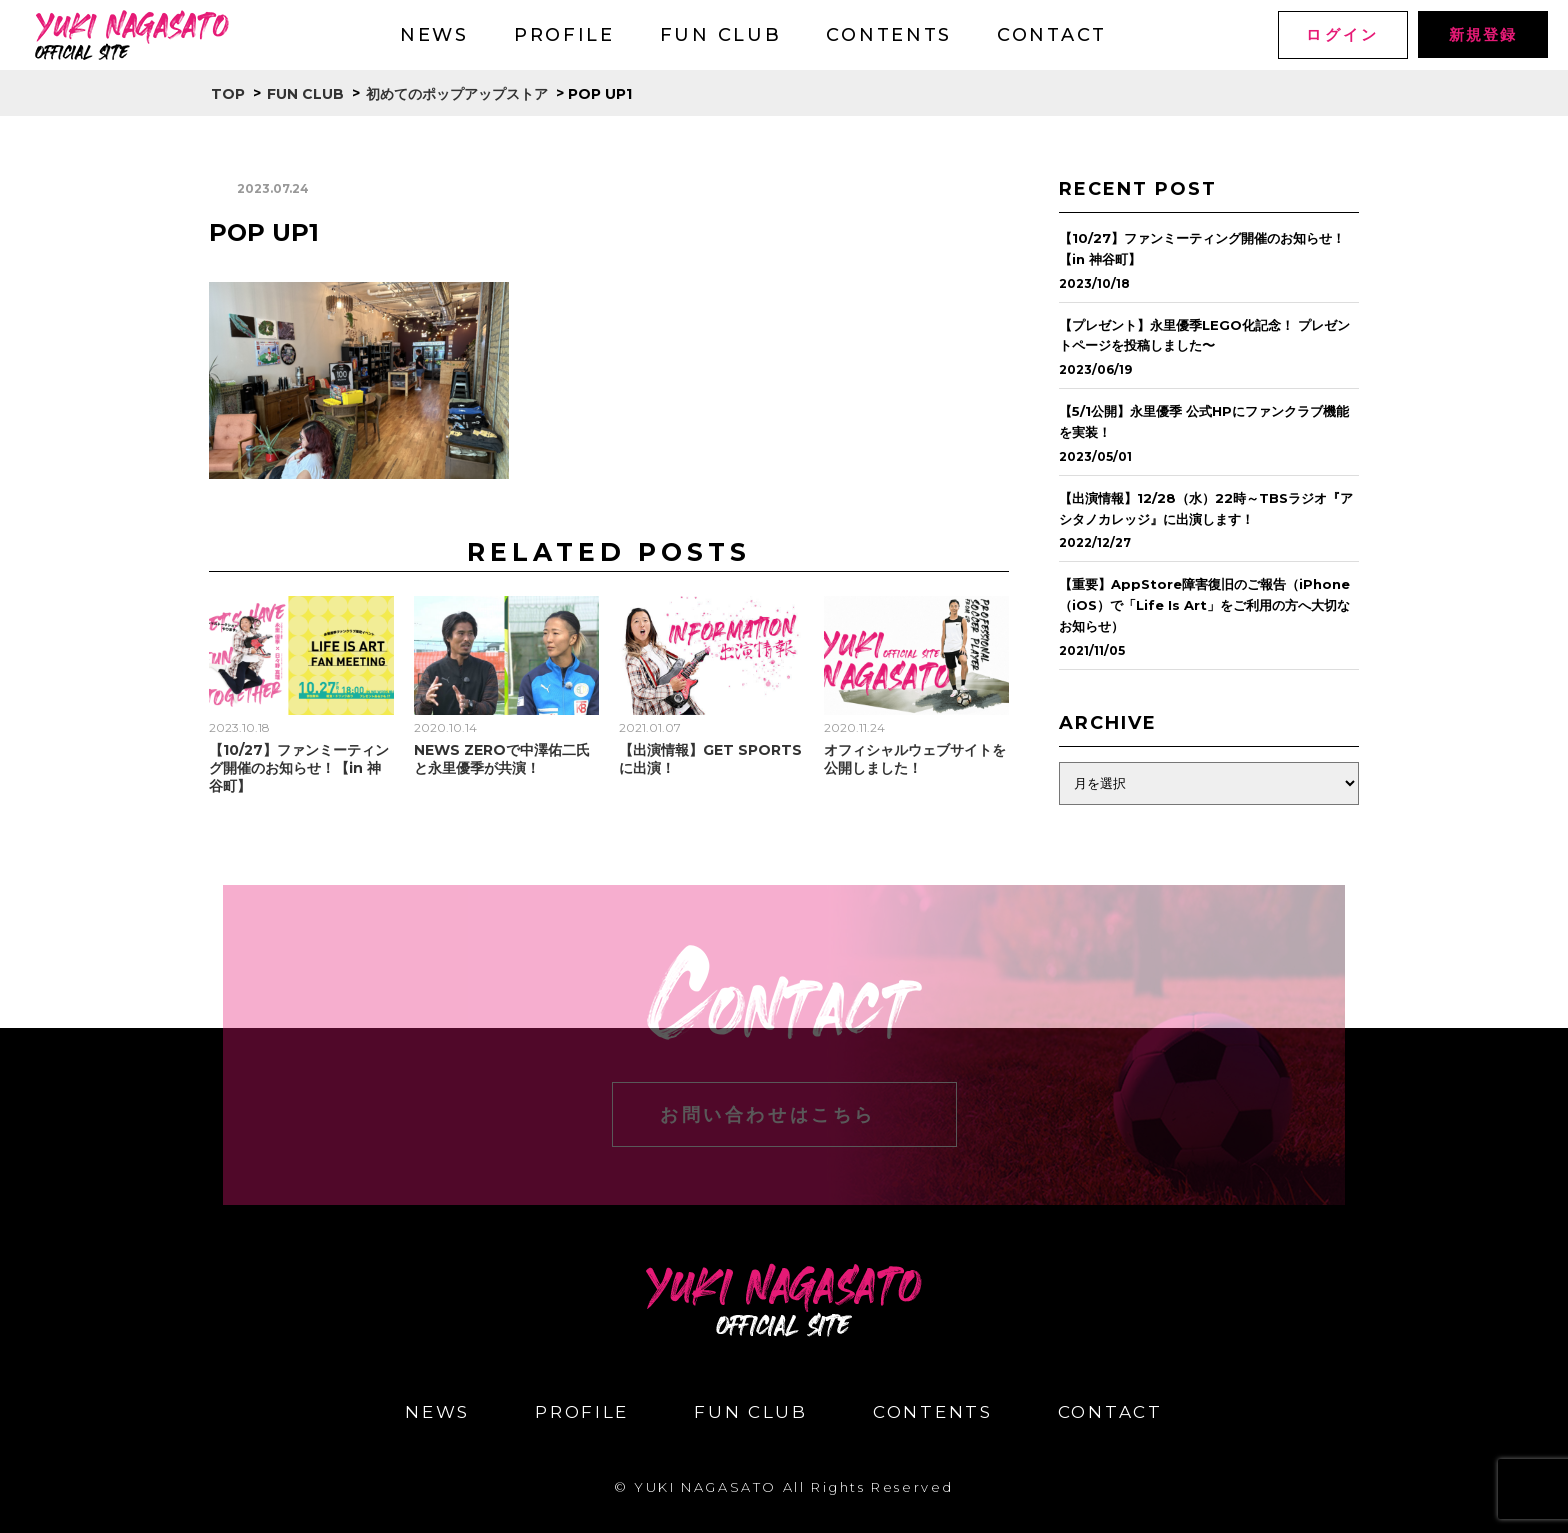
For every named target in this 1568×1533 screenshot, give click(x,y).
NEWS (434, 35)
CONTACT (1052, 35)
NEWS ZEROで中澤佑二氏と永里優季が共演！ (502, 759)
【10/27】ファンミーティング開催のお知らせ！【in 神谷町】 (299, 768)
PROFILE (564, 35)
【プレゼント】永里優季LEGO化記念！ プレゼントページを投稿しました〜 (1204, 335)
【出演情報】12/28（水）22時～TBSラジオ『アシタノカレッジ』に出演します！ (1206, 508)
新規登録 (1482, 34)
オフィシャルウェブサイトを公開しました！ (915, 759)
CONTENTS (889, 35)
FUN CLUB (721, 35)
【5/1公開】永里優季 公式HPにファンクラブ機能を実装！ (1204, 421)
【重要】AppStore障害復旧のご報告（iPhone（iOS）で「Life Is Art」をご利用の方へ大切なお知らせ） (1204, 605)
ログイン (1342, 34)
